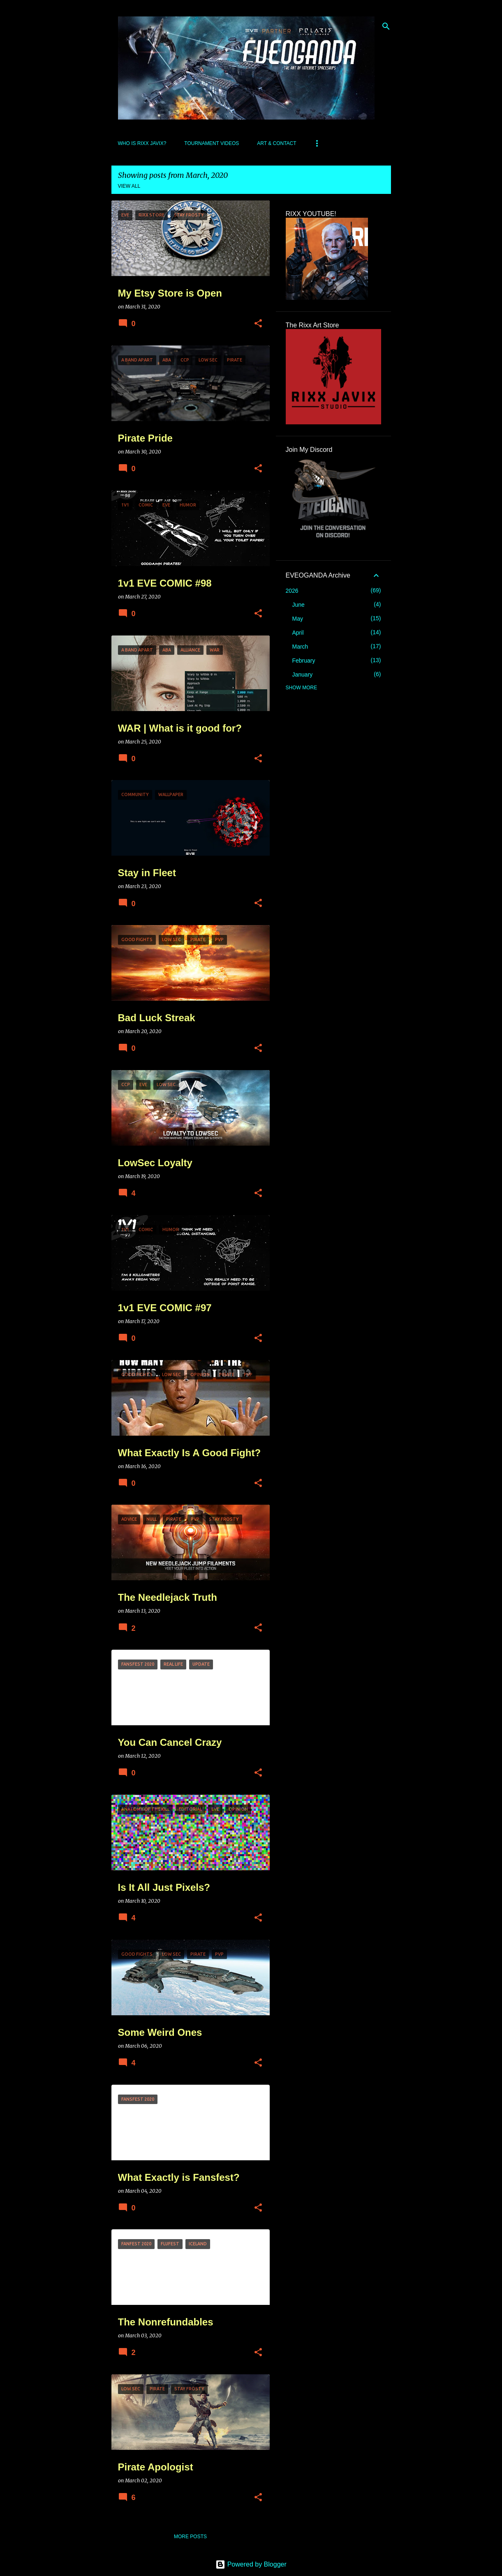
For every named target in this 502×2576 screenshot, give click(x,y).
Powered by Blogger (251, 2564)
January (302, 674)
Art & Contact (276, 143)
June (298, 604)
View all (129, 186)
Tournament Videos (211, 143)
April (298, 632)
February (303, 660)
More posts (190, 2536)
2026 (292, 590)
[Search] (386, 26)
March (300, 646)
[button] (258, 323)
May (297, 618)
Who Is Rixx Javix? (142, 143)
